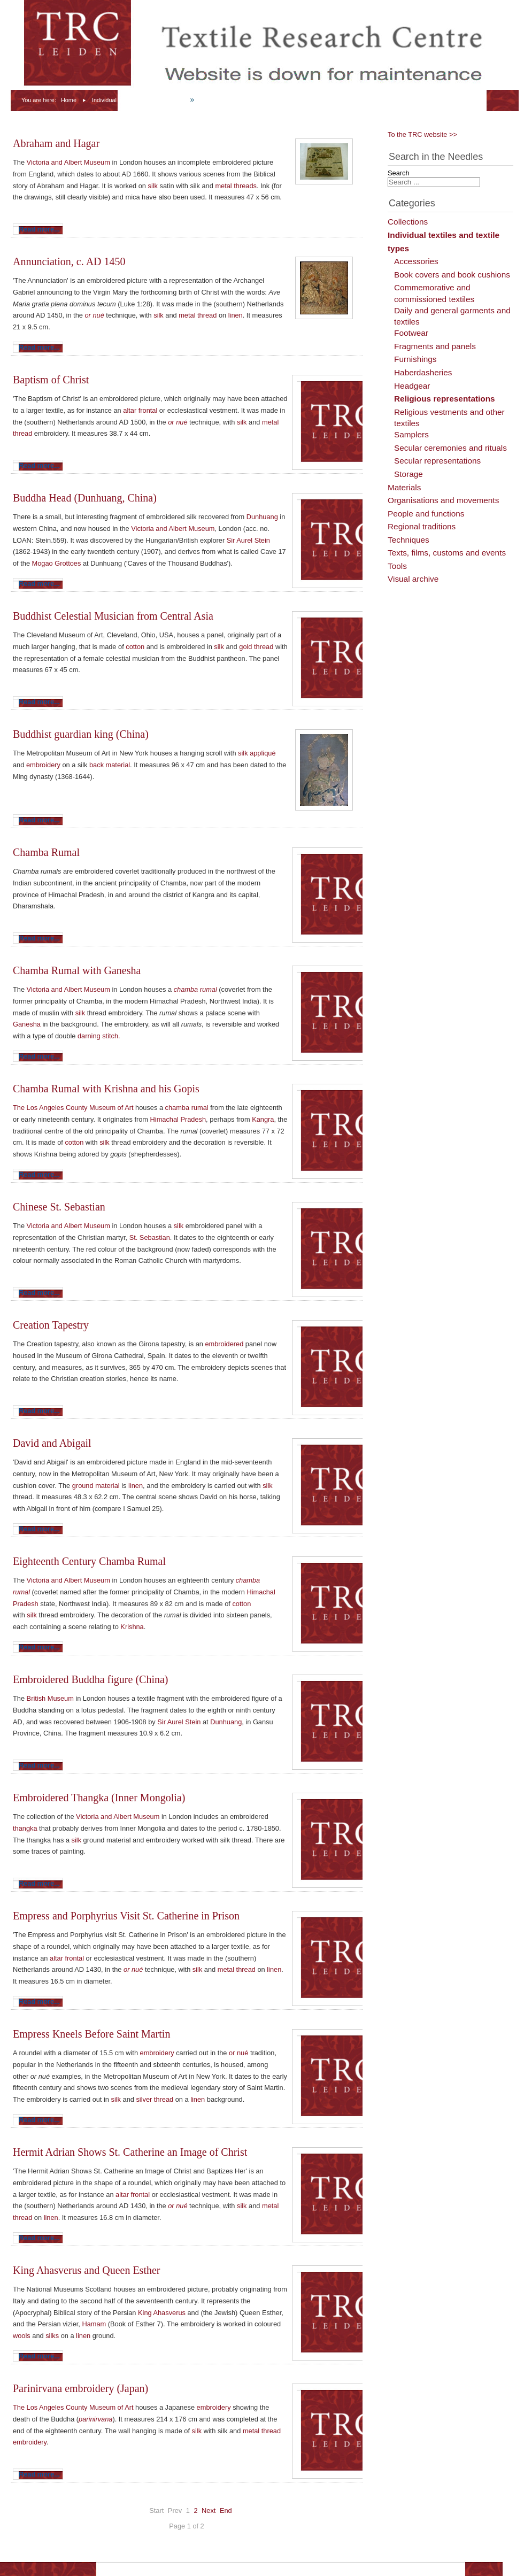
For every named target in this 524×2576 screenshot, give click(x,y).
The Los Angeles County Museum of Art (73, 1108)
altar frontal (140, 410)
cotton (135, 647)
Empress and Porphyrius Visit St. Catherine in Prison (126, 1916)
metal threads (236, 186)
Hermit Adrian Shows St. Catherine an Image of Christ (130, 2152)
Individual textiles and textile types (136, 100)
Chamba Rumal (46, 852)
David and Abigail (52, 1443)
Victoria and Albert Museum (68, 162)
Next (208, 2510)
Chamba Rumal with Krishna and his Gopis (106, 1088)
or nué (94, 315)
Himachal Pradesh (178, 1119)
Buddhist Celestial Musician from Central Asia (113, 616)
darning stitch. (99, 1036)
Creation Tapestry (51, 1325)
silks (52, 2336)
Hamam (94, 2324)
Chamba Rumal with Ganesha (77, 970)
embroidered (224, 1344)
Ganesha (27, 1024)
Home (68, 100)
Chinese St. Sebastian (59, 1207)
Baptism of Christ (51, 379)
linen (235, 315)
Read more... (39, 229)
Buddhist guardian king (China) (81, 734)
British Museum (50, 1698)
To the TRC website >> (422, 134)
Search (399, 173)
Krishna (131, 1627)
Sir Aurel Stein (248, 540)
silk (153, 186)
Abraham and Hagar (56, 143)
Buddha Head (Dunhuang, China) (85, 498)
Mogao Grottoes (56, 563)
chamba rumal (195, 989)
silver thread (155, 2099)
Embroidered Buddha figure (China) (90, 1679)
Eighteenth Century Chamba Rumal (89, 1561)
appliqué (262, 753)
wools (21, 2336)
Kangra (263, 1119)
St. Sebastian (149, 1237)
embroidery (43, 765)
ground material (96, 1486)
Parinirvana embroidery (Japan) (80, 2388)
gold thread (257, 647)
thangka (25, 1828)
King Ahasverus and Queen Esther (86, 2270)
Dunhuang (262, 517)
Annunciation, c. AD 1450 (69, 261)
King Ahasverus (162, 2313)
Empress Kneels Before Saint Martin (91, 2034)
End (226, 2510)
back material (109, 765)
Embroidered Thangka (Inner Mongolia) (99, 1797)
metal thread (198, 315)
